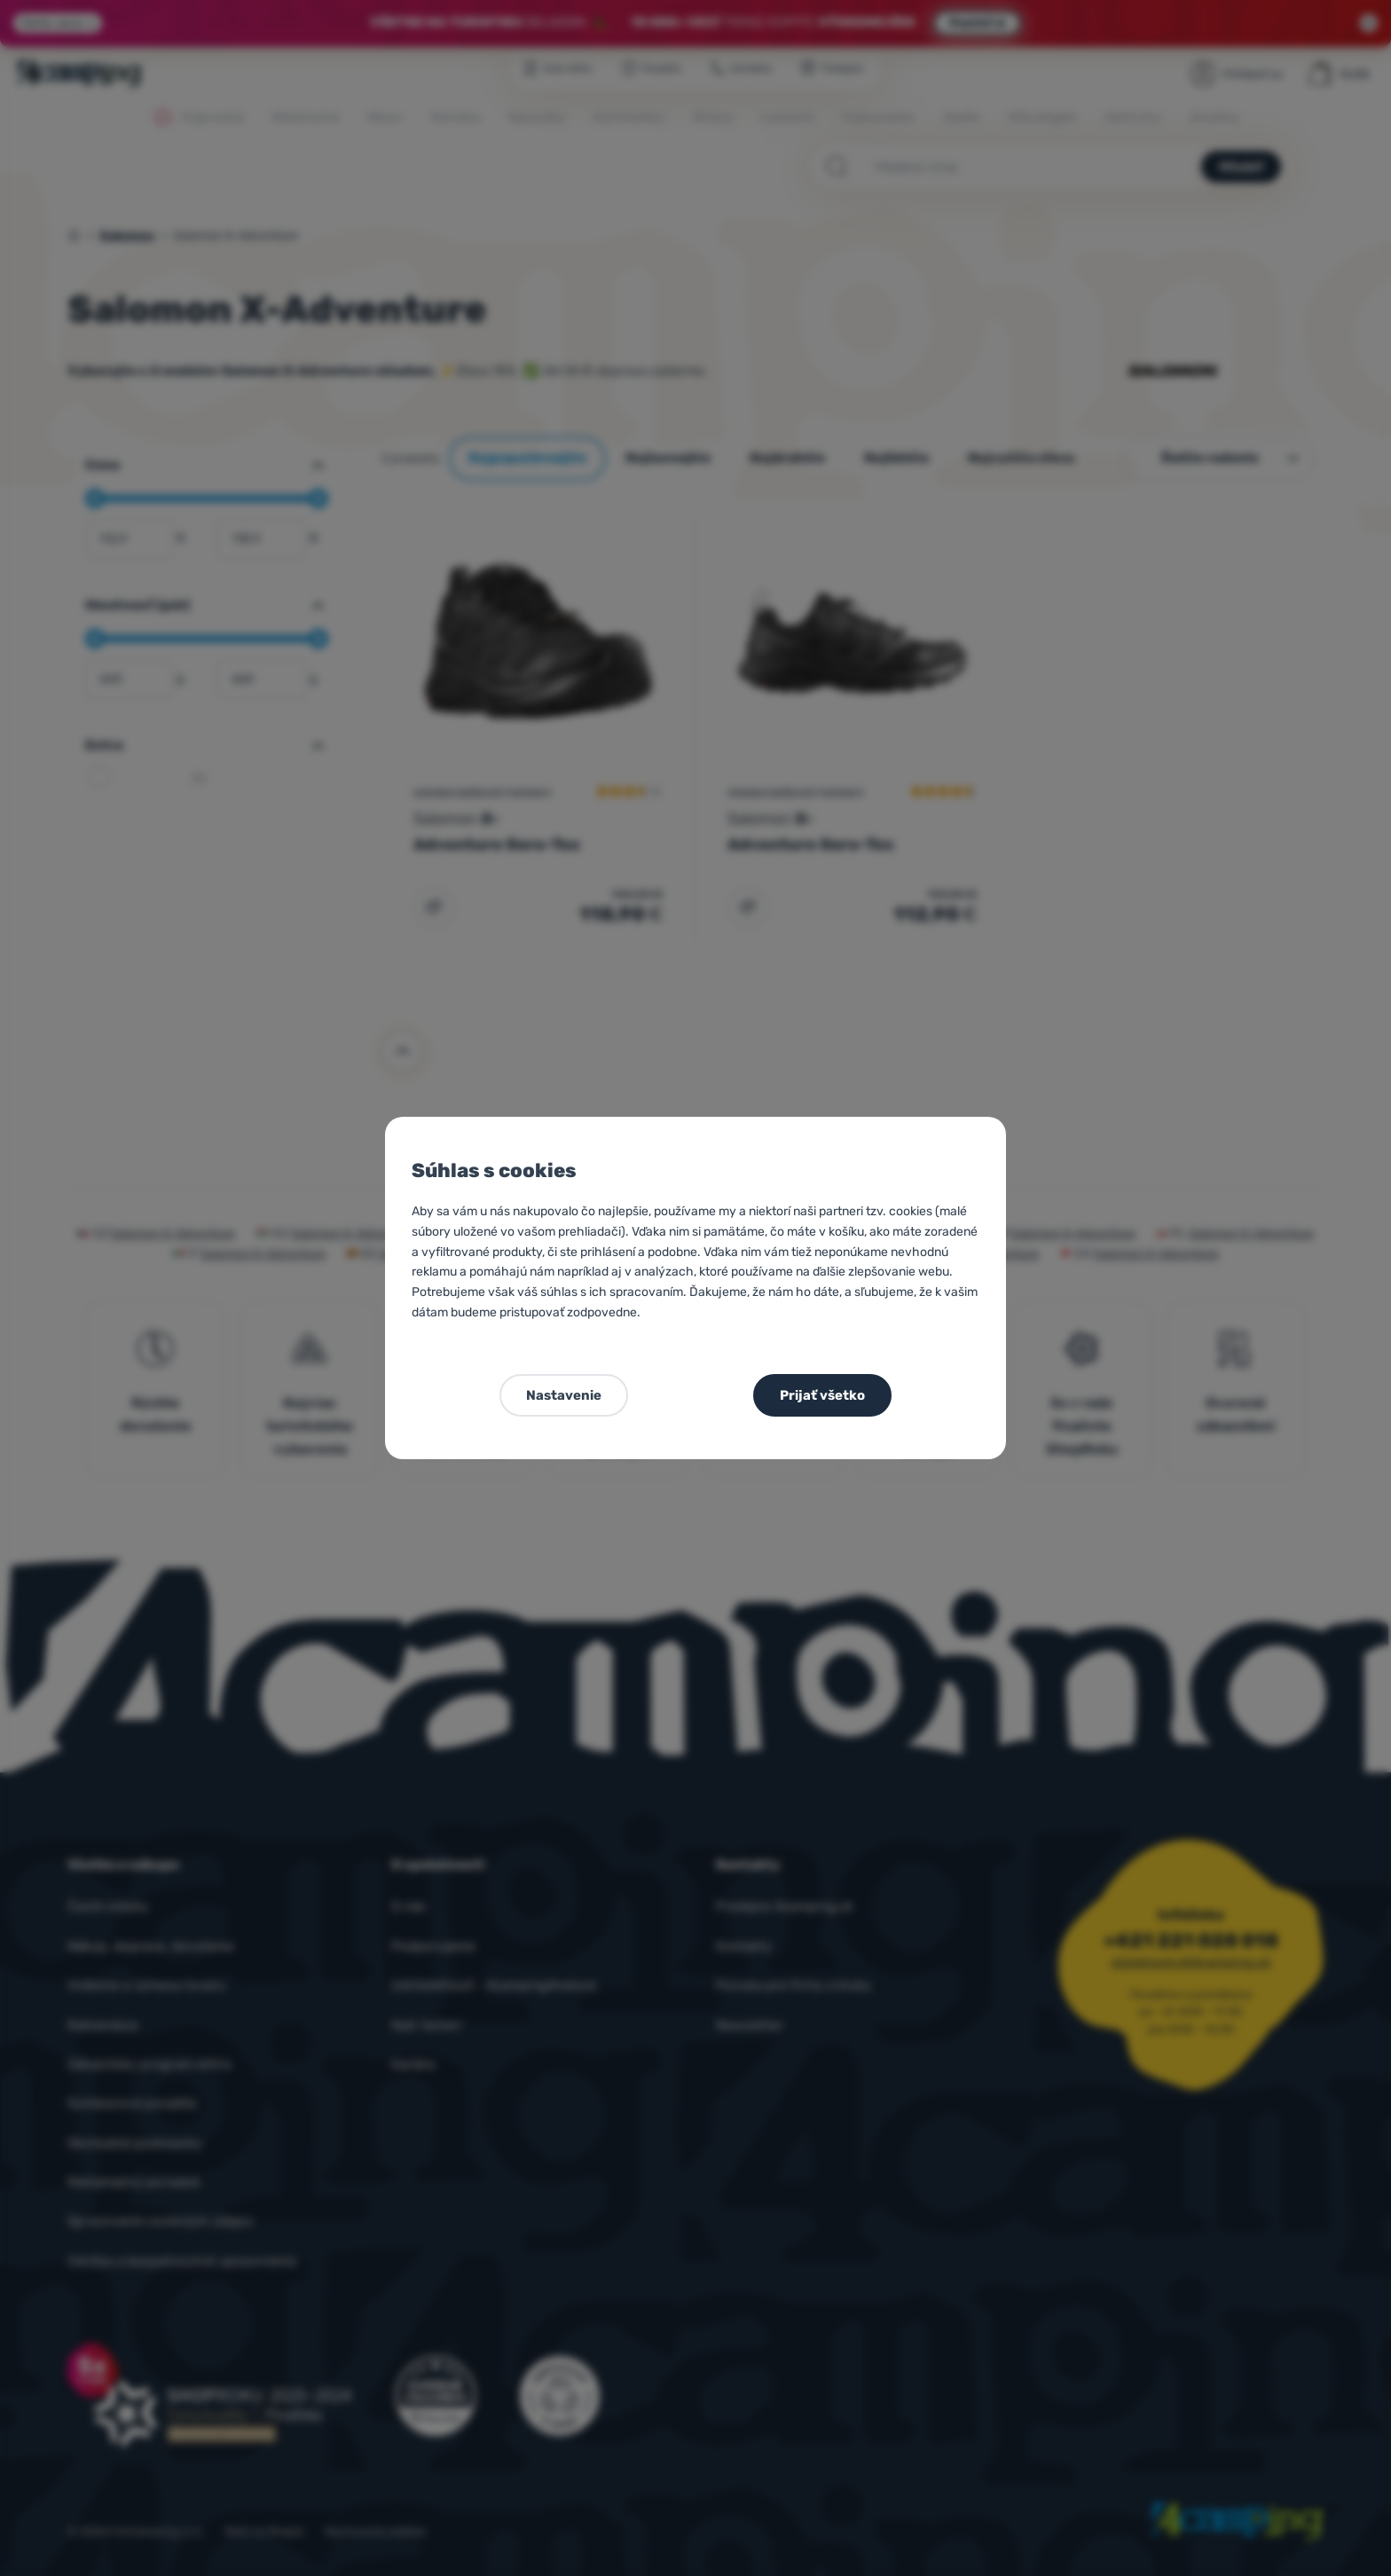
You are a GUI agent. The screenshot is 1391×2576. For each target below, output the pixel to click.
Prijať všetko (822, 1395)
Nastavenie (563, 1395)
